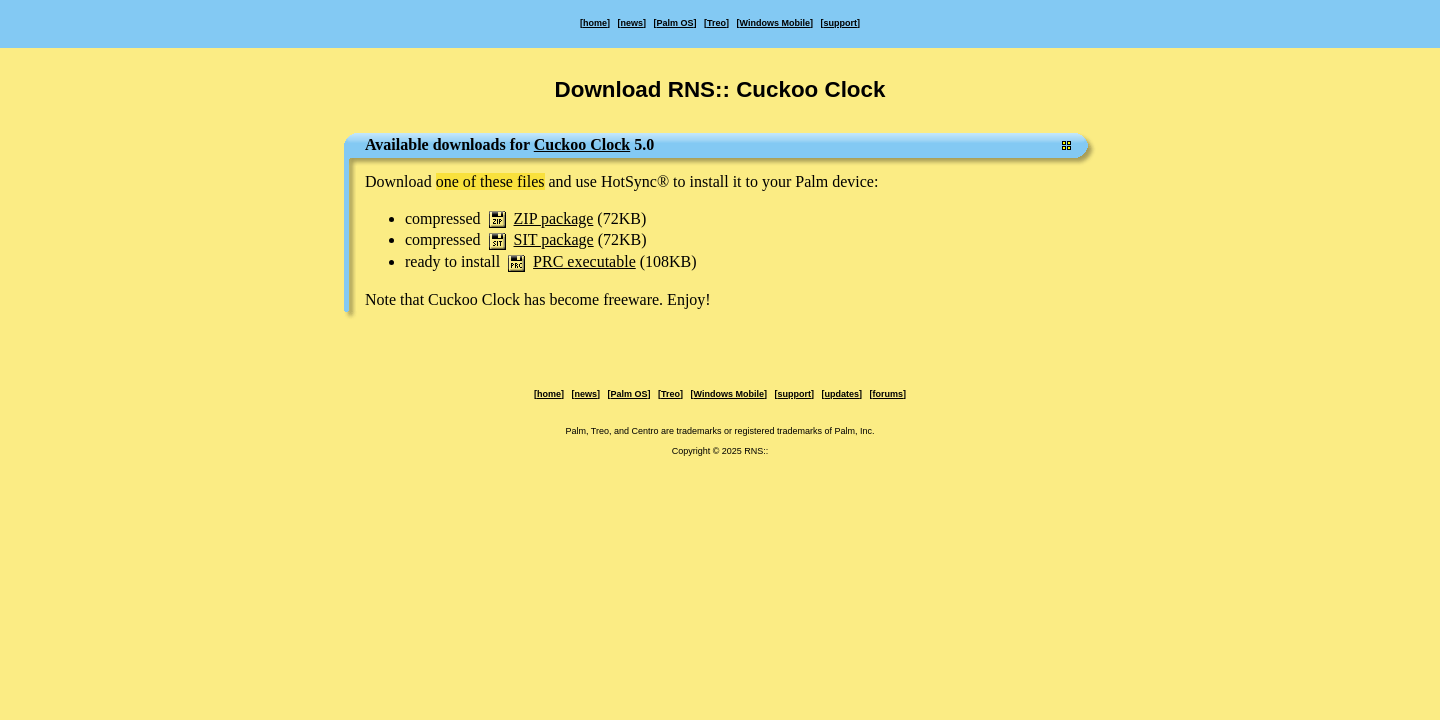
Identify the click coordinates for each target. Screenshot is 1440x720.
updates (841, 394)
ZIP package (554, 218)
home (595, 23)
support (840, 23)
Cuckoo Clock (582, 144)
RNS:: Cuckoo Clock (777, 89)
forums (887, 394)
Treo (716, 23)
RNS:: (756, 451)
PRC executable (584, 261)
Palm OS (675, 23)
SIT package (554, 239)
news (632, 23)
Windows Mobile (775, 23)
